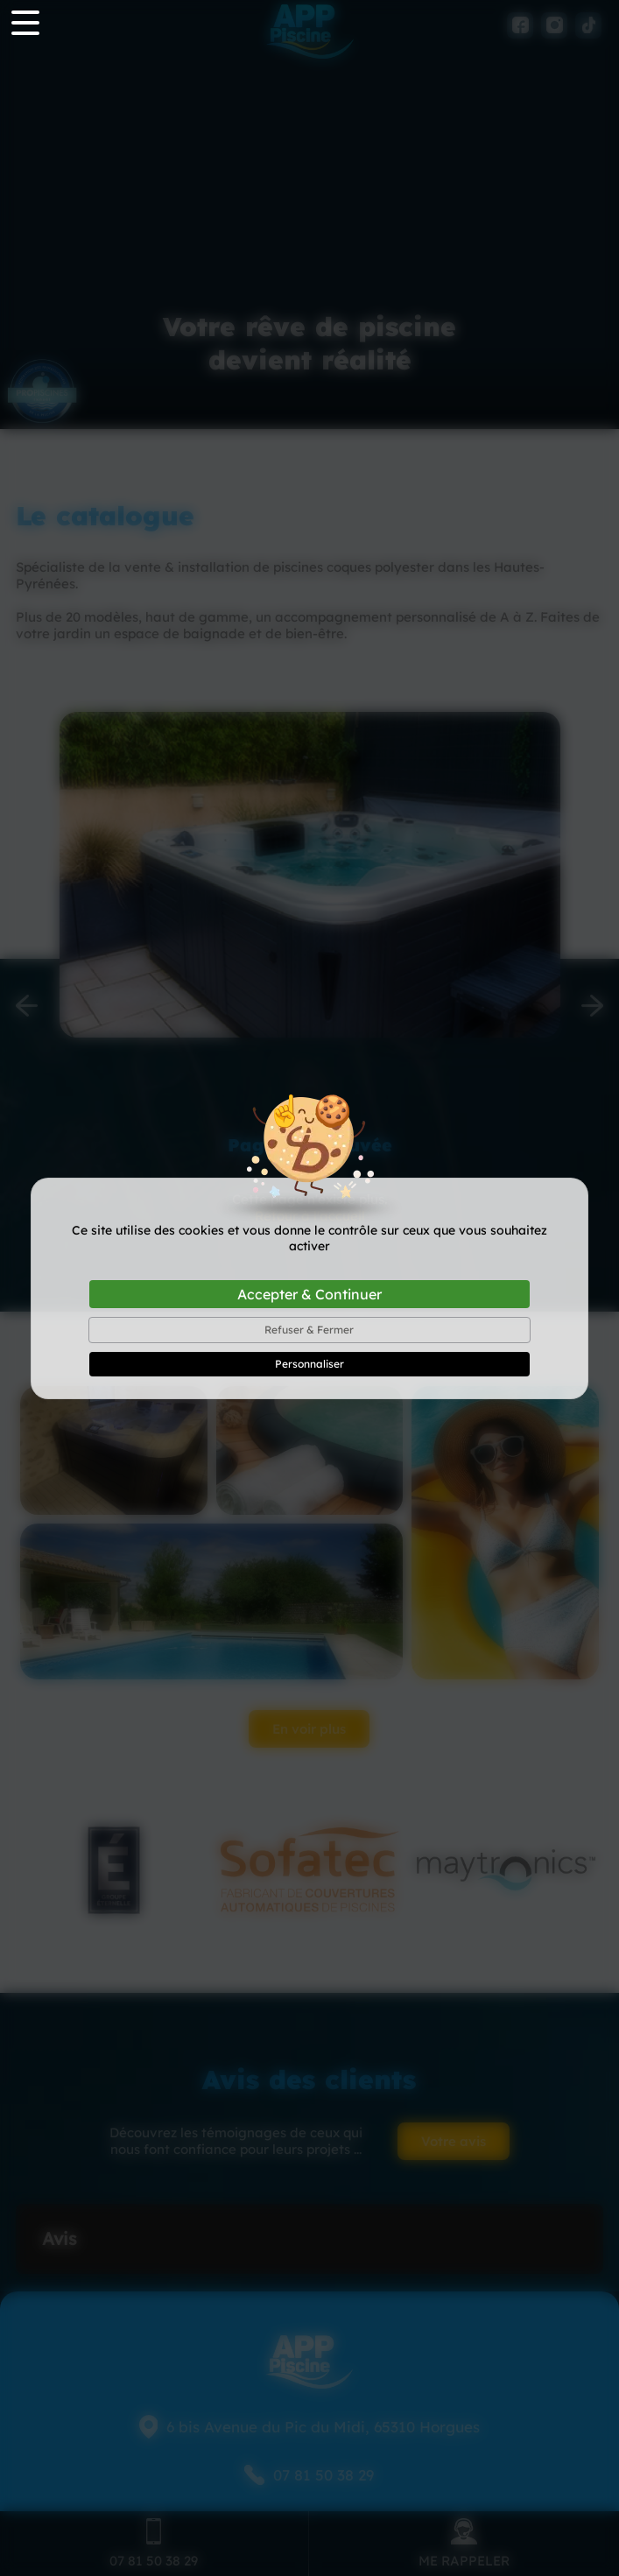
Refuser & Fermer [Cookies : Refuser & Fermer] (309, 1329)
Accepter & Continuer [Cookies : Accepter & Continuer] (309, 1294)
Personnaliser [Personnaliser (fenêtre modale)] (309, 1363)
